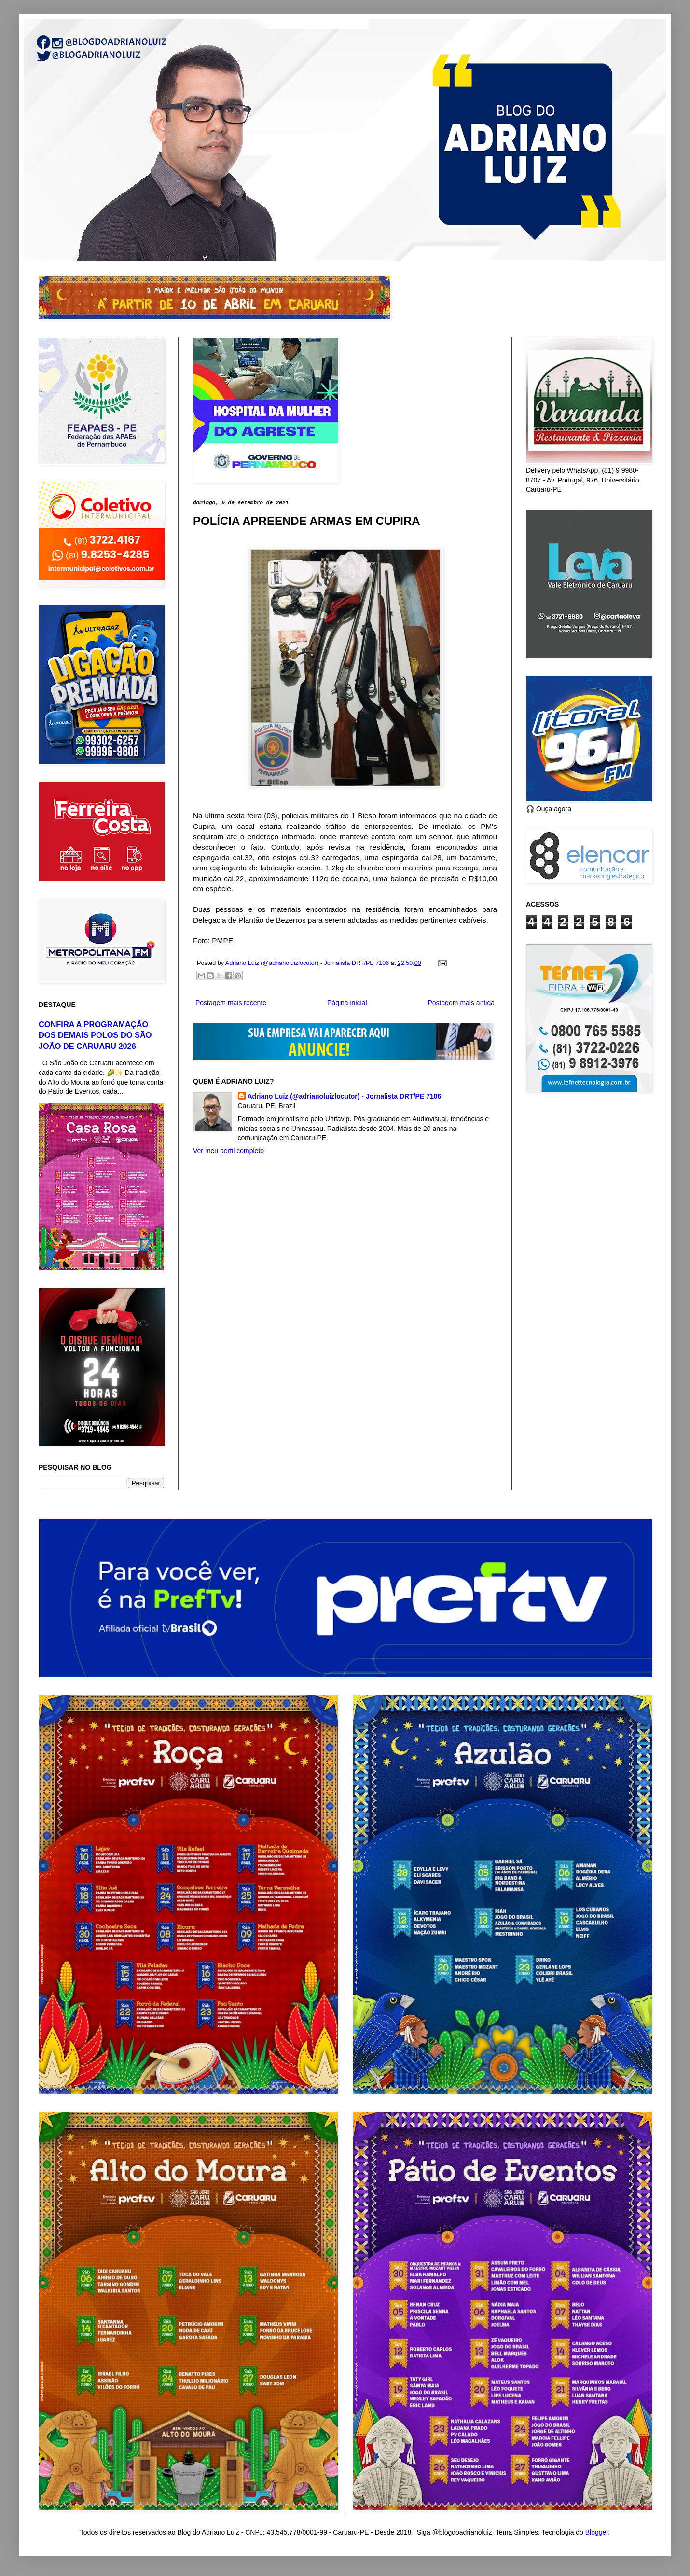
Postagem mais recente (230, 1002)
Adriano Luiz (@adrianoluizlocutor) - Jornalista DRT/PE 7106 (345, 1096)
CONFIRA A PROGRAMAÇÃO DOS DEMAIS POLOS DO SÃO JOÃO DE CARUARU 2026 (95, 1035)
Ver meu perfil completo (228, 1151)
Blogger (596, 2532)
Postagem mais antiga (461, 1002)
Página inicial (347, 1002)
